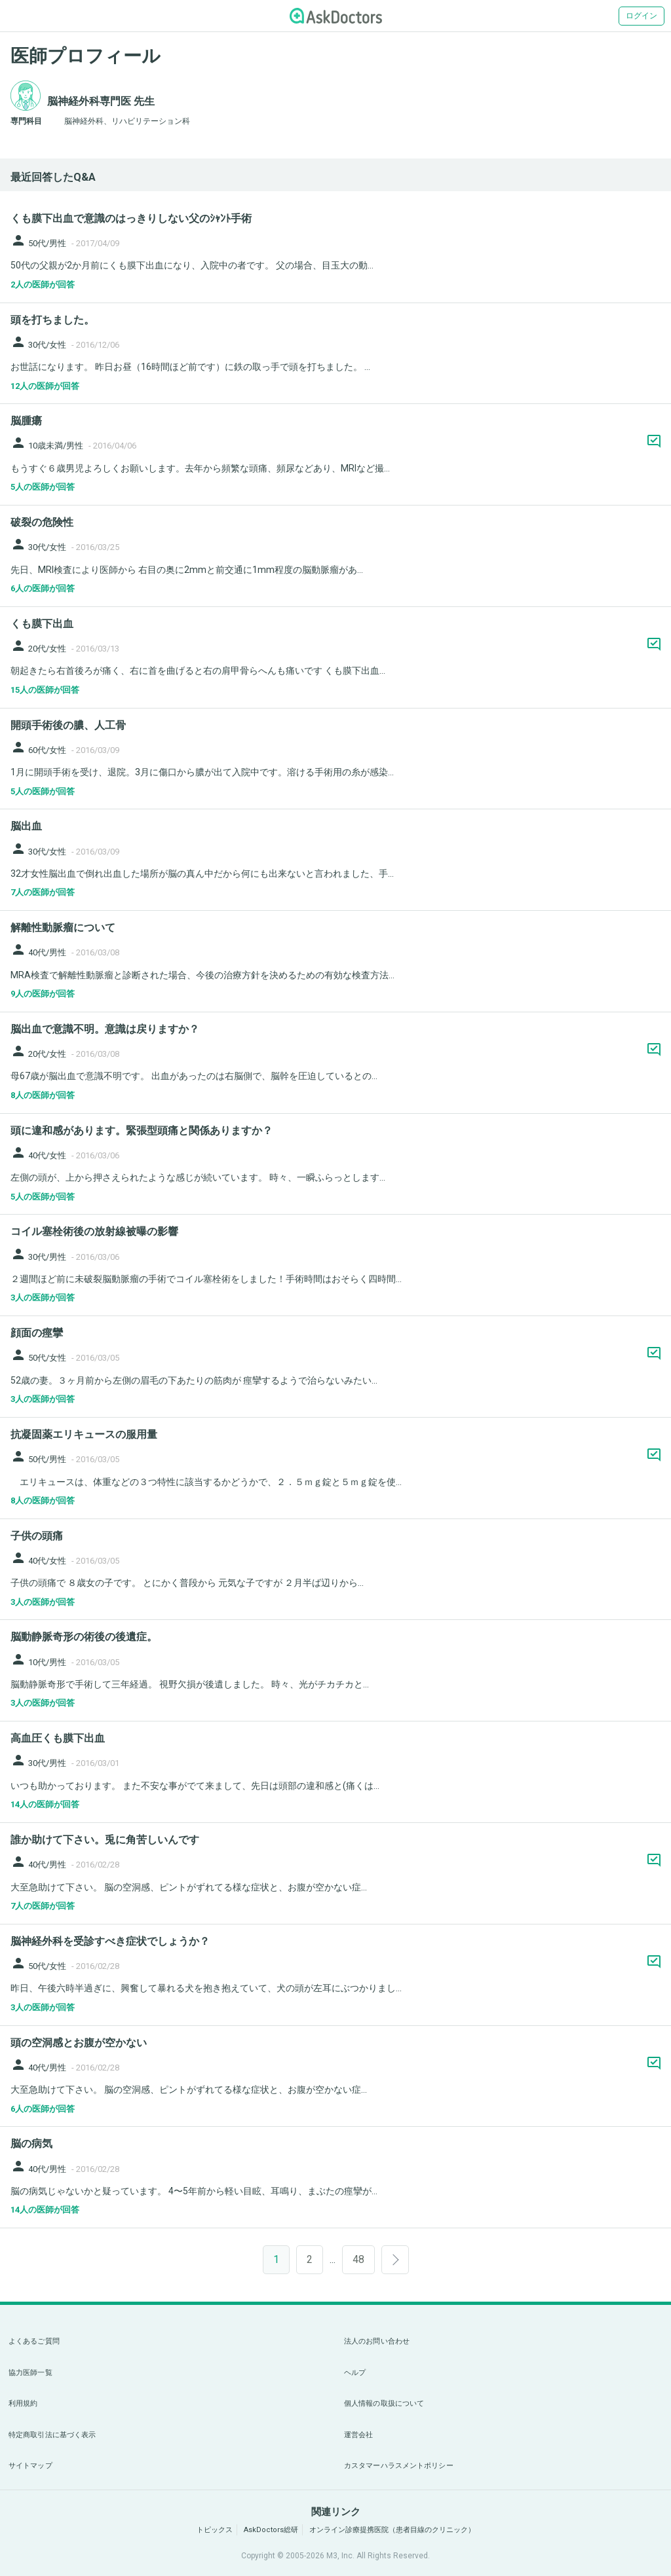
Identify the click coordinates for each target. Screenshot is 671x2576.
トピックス (215, 2530)
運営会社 (358, 2435)
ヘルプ (355, 2372)
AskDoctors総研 (271, 2530)
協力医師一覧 (30, 2372)
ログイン (641, 15)
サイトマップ (30, 2465)
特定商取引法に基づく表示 (52, 2435)
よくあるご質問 (34, 2341)
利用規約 (23, 2403)
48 (358, 2259)
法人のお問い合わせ (377, 2341)
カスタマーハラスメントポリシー (398, 2465)
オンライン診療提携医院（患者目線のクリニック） (392, 2530)
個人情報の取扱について (384, 2403)
